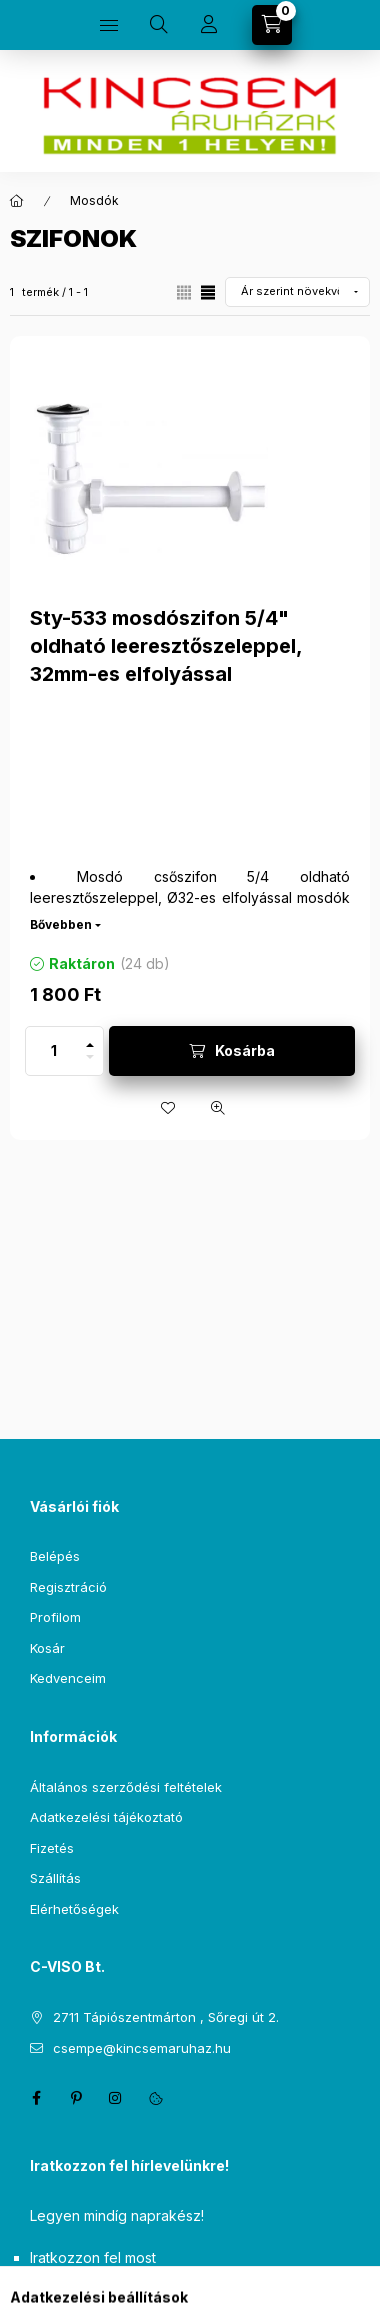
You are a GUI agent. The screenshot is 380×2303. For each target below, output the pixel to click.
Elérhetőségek (74, 1909)
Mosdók (94, 200)
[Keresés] (159, 25)
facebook (36, 2098)
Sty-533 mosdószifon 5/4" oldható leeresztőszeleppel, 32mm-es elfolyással (166, 646)
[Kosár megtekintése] (272, 25)
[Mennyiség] (54, 1051)
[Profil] (209, 25)
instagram (116, 2098)
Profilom (55, 1617)
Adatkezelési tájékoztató (106, 1817)
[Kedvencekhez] (168, 1108)
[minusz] (90, 1063)
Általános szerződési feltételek (126, 1787)
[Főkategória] (17, 201)
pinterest (76, 2098)
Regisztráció (68, 1587)
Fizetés (52, 1848)
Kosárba (245, 1050)
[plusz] (90, 1039)
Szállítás (55, 1878)
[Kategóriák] (109, 25)
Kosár (47, 1648)
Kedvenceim (68, 1678)
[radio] (184, 292)
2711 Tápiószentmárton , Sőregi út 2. (166, 2017)
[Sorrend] (297, 292)
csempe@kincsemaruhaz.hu (142, 2048)
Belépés (55, 1556)
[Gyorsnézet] (218, 1108)
